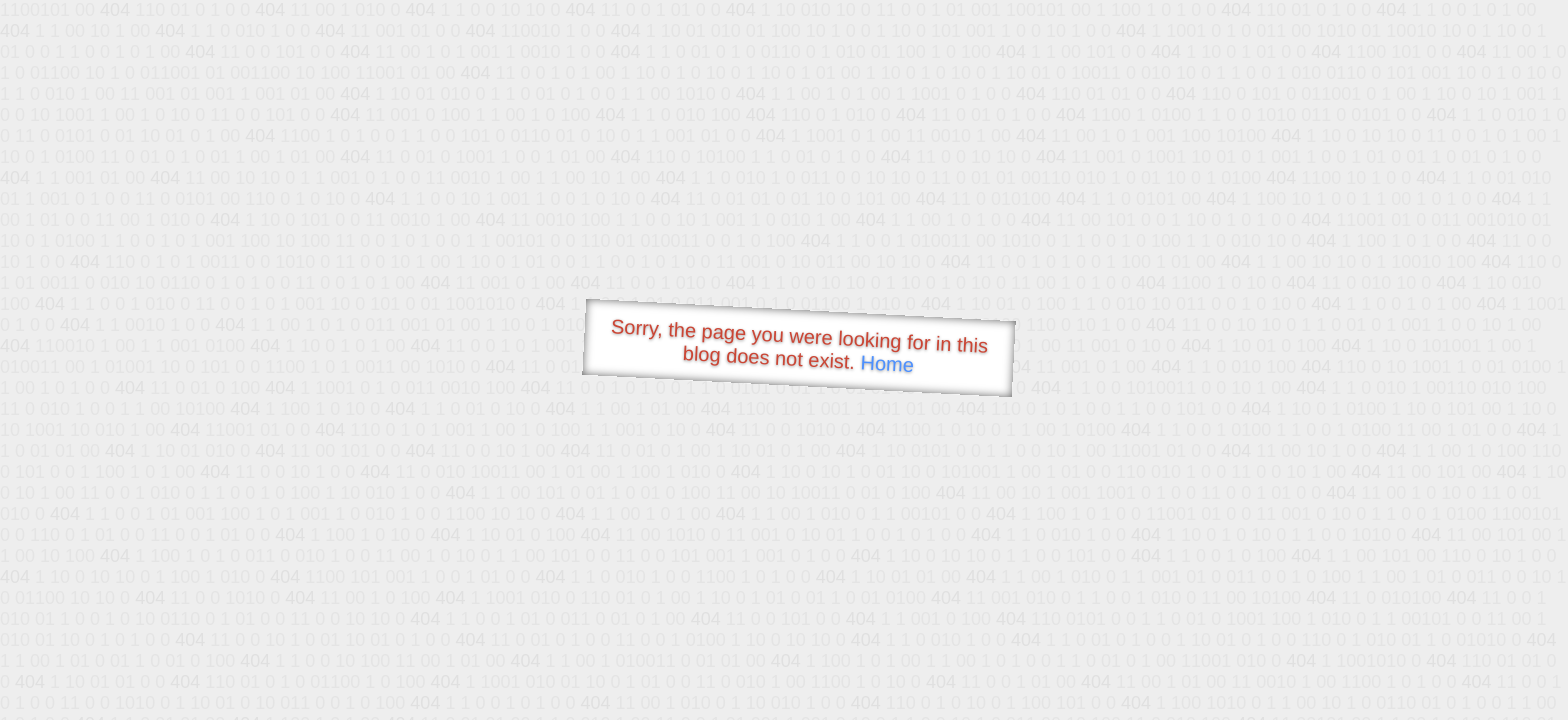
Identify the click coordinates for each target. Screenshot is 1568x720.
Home (887, 363)
